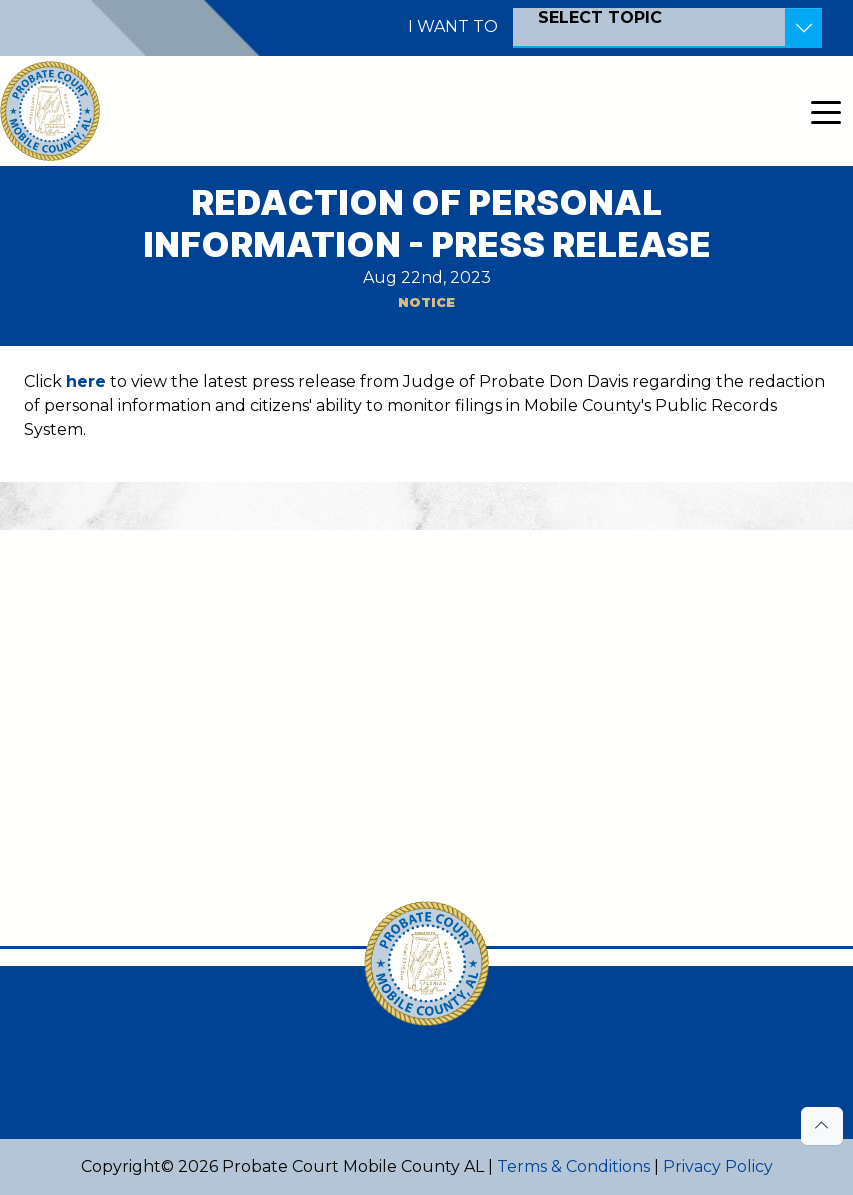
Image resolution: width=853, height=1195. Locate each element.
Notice (426, 302)
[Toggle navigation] (826, 111)
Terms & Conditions (573, 1166)
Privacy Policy (718, 1166)
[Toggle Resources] (803, 28)
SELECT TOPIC (600, 17)
